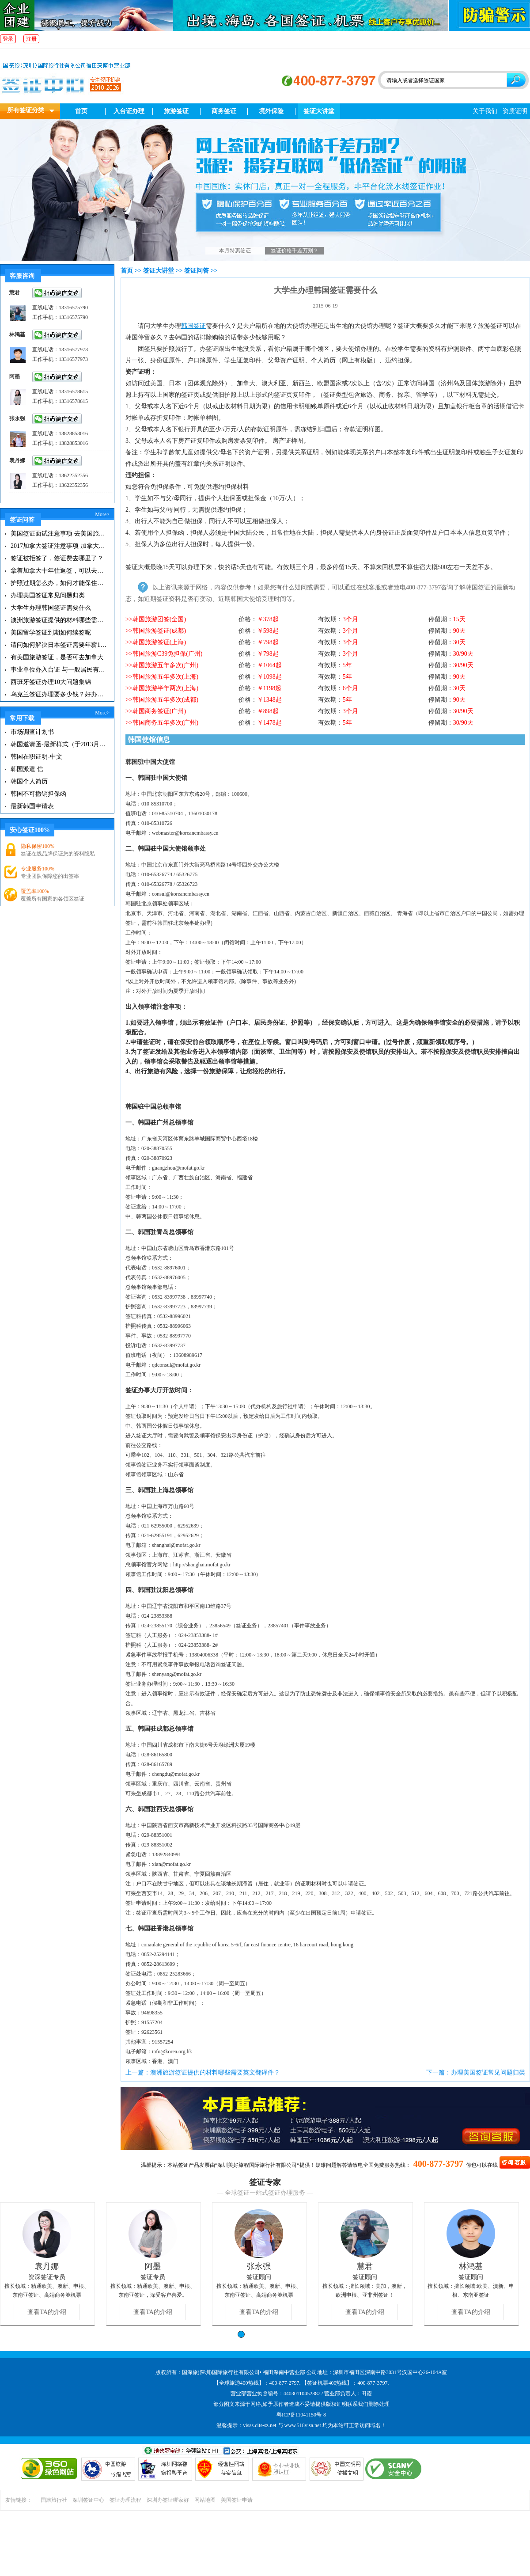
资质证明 (515, 111)
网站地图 (205, 2500)
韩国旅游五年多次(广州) (165, 665)
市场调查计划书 (32, 732)
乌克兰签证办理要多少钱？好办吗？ (58, 694)
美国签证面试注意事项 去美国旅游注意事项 (58, 533)
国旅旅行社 (54, 2500)
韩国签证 (193, 326)
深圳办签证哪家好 (168, 2500)
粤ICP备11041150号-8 (301, 2415)
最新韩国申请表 (32, 806)
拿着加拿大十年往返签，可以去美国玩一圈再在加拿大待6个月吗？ (58, 570)
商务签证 (224, 111)
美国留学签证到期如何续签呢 (51, 632)
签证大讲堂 (318, 111)
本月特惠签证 (235, 250)
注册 (31, 39)
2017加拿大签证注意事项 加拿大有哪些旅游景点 (58, 546)
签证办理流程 (125, 2500)
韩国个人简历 (29, 781)
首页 (81, 111)
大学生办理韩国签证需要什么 (51, 607)
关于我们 (485, 111)
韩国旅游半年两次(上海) (165, 688)
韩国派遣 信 (27, 769)
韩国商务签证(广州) (159, 711)
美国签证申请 (237, 2500)
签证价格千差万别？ (294, 250)
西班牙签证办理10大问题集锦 (51, 682)
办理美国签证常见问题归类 (48, 595)
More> (102, 514)
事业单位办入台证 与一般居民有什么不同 (58, 669)
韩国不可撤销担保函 (38, 793)
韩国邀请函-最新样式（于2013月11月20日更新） (58, 744)
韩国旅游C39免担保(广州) (167, 653)
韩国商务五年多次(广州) (165, 722)
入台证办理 (129, 111)
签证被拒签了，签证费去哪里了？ (57, 558)
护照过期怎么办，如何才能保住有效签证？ (58, 583)
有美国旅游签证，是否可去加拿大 (57, 657)
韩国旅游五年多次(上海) (165, 676)
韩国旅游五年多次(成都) (165, 699)
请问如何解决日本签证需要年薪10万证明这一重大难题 (58, 645)
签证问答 (196, 270)
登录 (8, 39)
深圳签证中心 (88, 2500)
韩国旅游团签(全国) (159, 619)
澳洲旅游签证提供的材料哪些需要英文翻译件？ (58, 620)
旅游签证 (176, 111)
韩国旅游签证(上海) (159, 642)
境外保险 (271, 111)
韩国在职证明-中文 (36, 756)
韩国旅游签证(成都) (159, 630)
